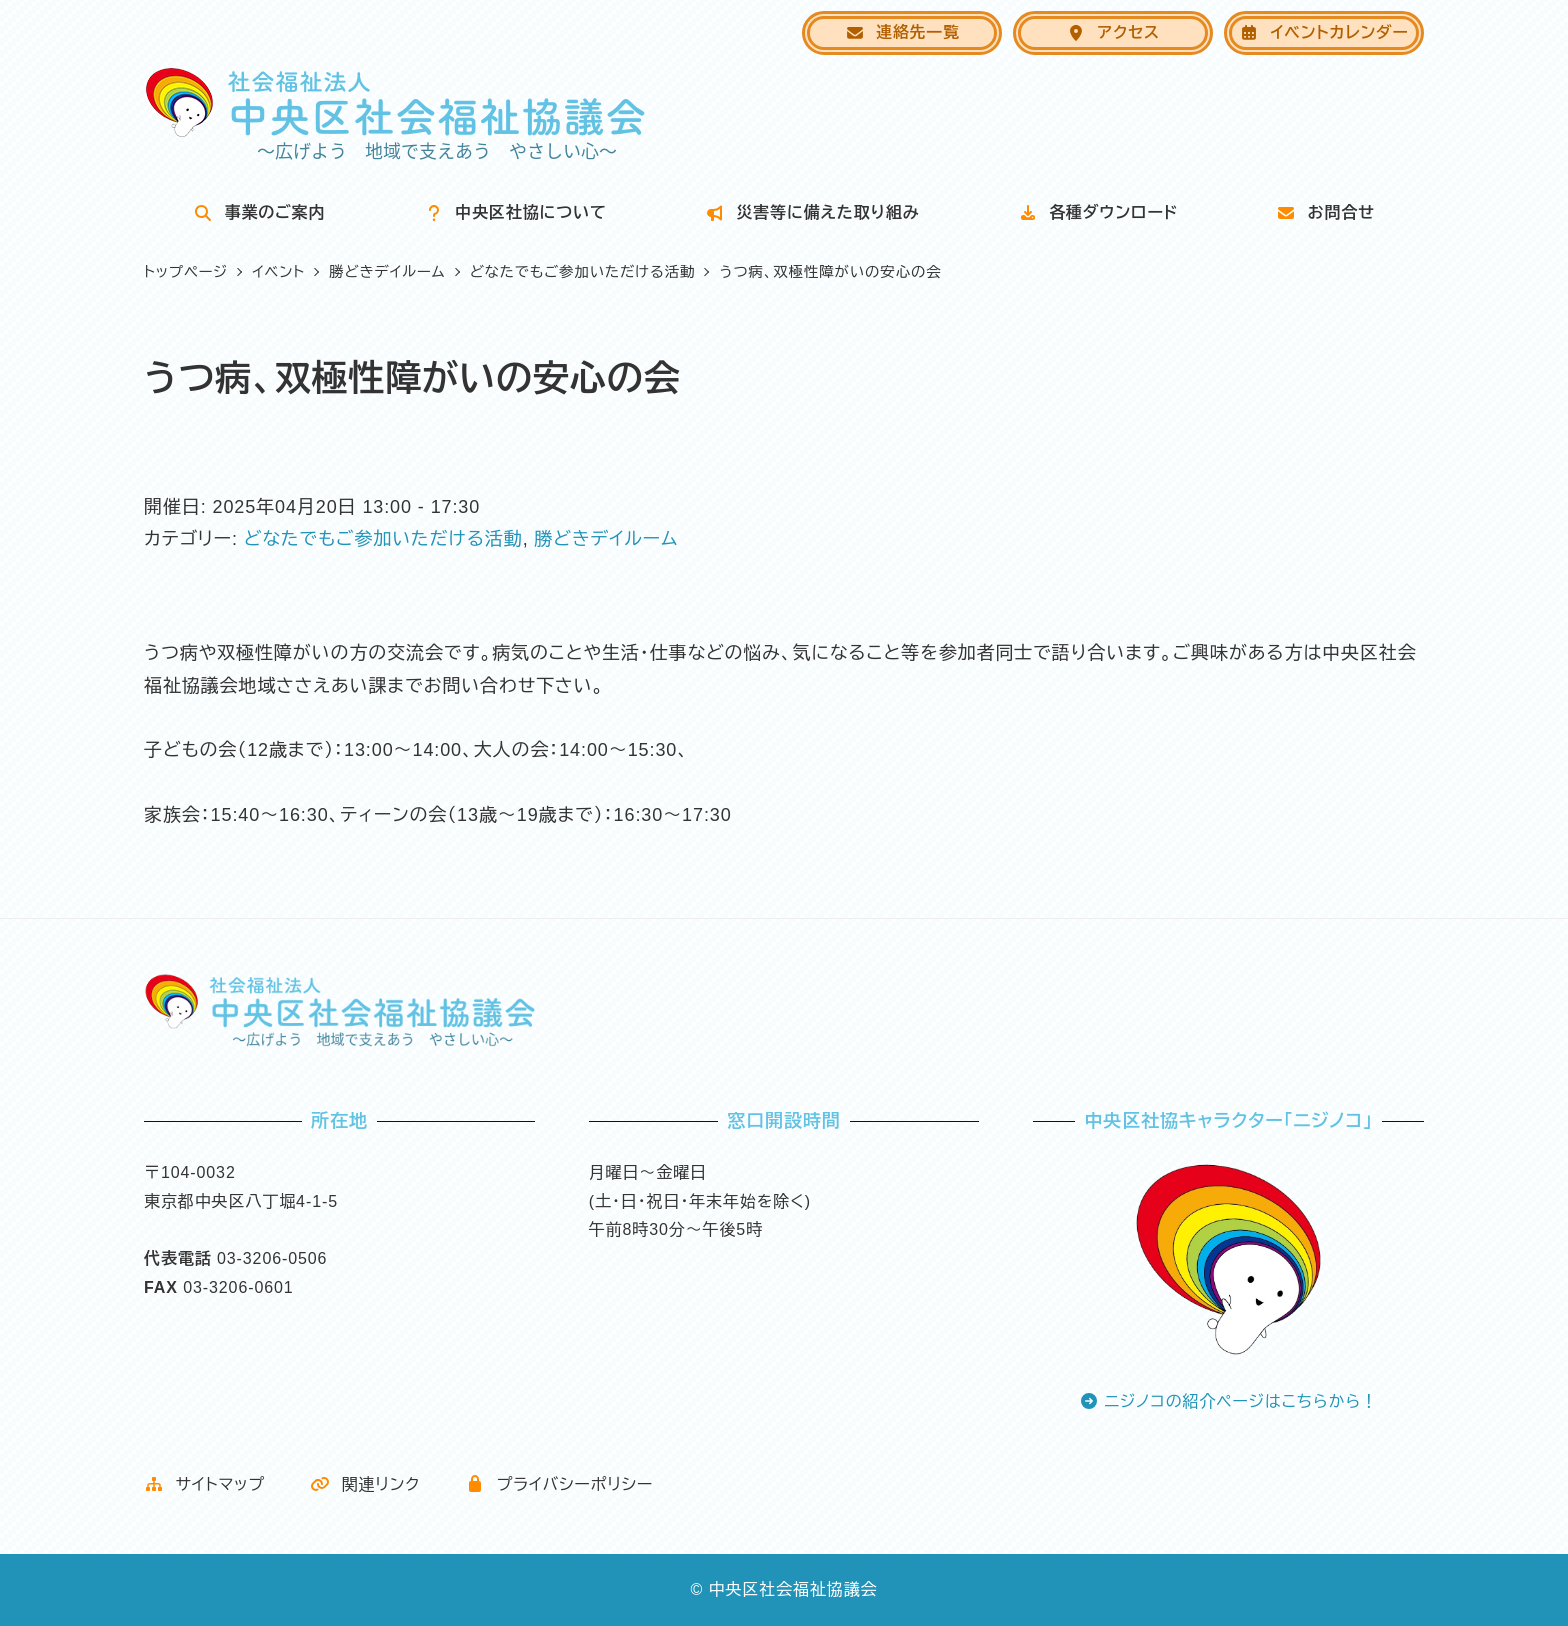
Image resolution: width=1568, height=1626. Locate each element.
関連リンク (365, 1484)
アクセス (1113, 32)
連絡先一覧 (902, 32)
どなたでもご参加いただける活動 (383, 539)
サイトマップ (204, 1484)
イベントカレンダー (1323, 32)
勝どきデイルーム (606, 539)
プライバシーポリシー (559, 1484)
